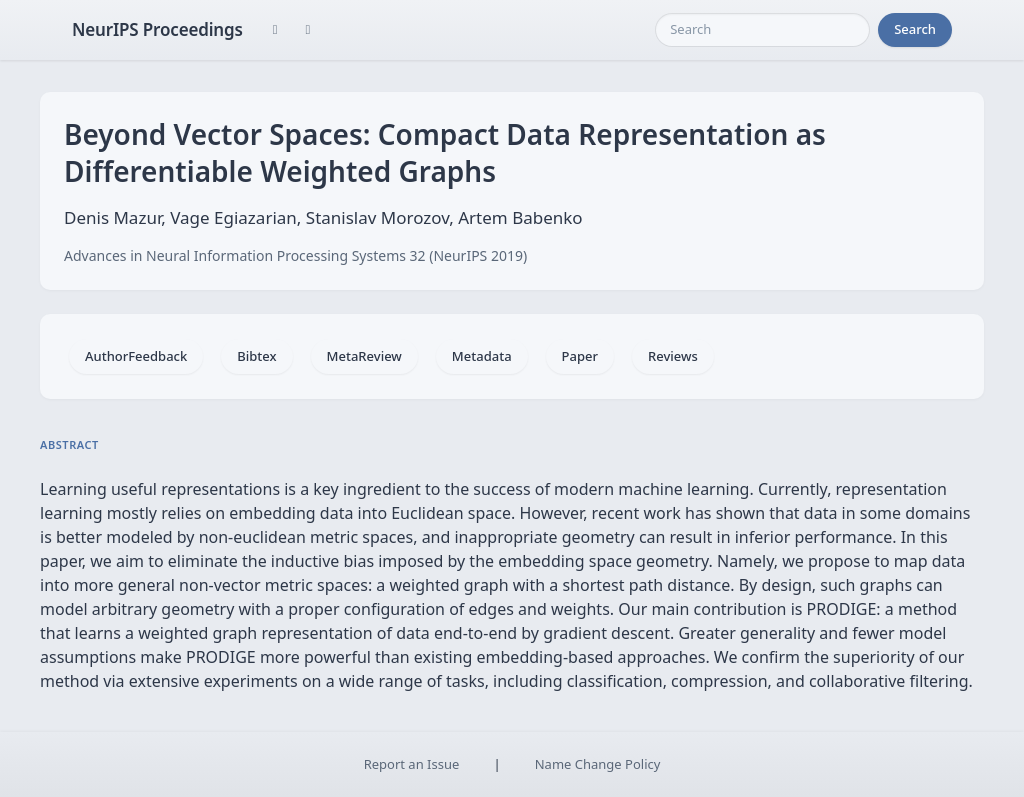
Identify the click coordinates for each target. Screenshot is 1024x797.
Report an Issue (412, 764)
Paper (580, 356)
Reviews (673, 356)
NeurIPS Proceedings (157, 29)
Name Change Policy (598, 764)
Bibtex (256, 356)
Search (915, 29)
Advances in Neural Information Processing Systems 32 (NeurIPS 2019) (295, 255)
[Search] (762, 30)
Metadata (482, 356)
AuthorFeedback (136, 356)
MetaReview (364, 356)
